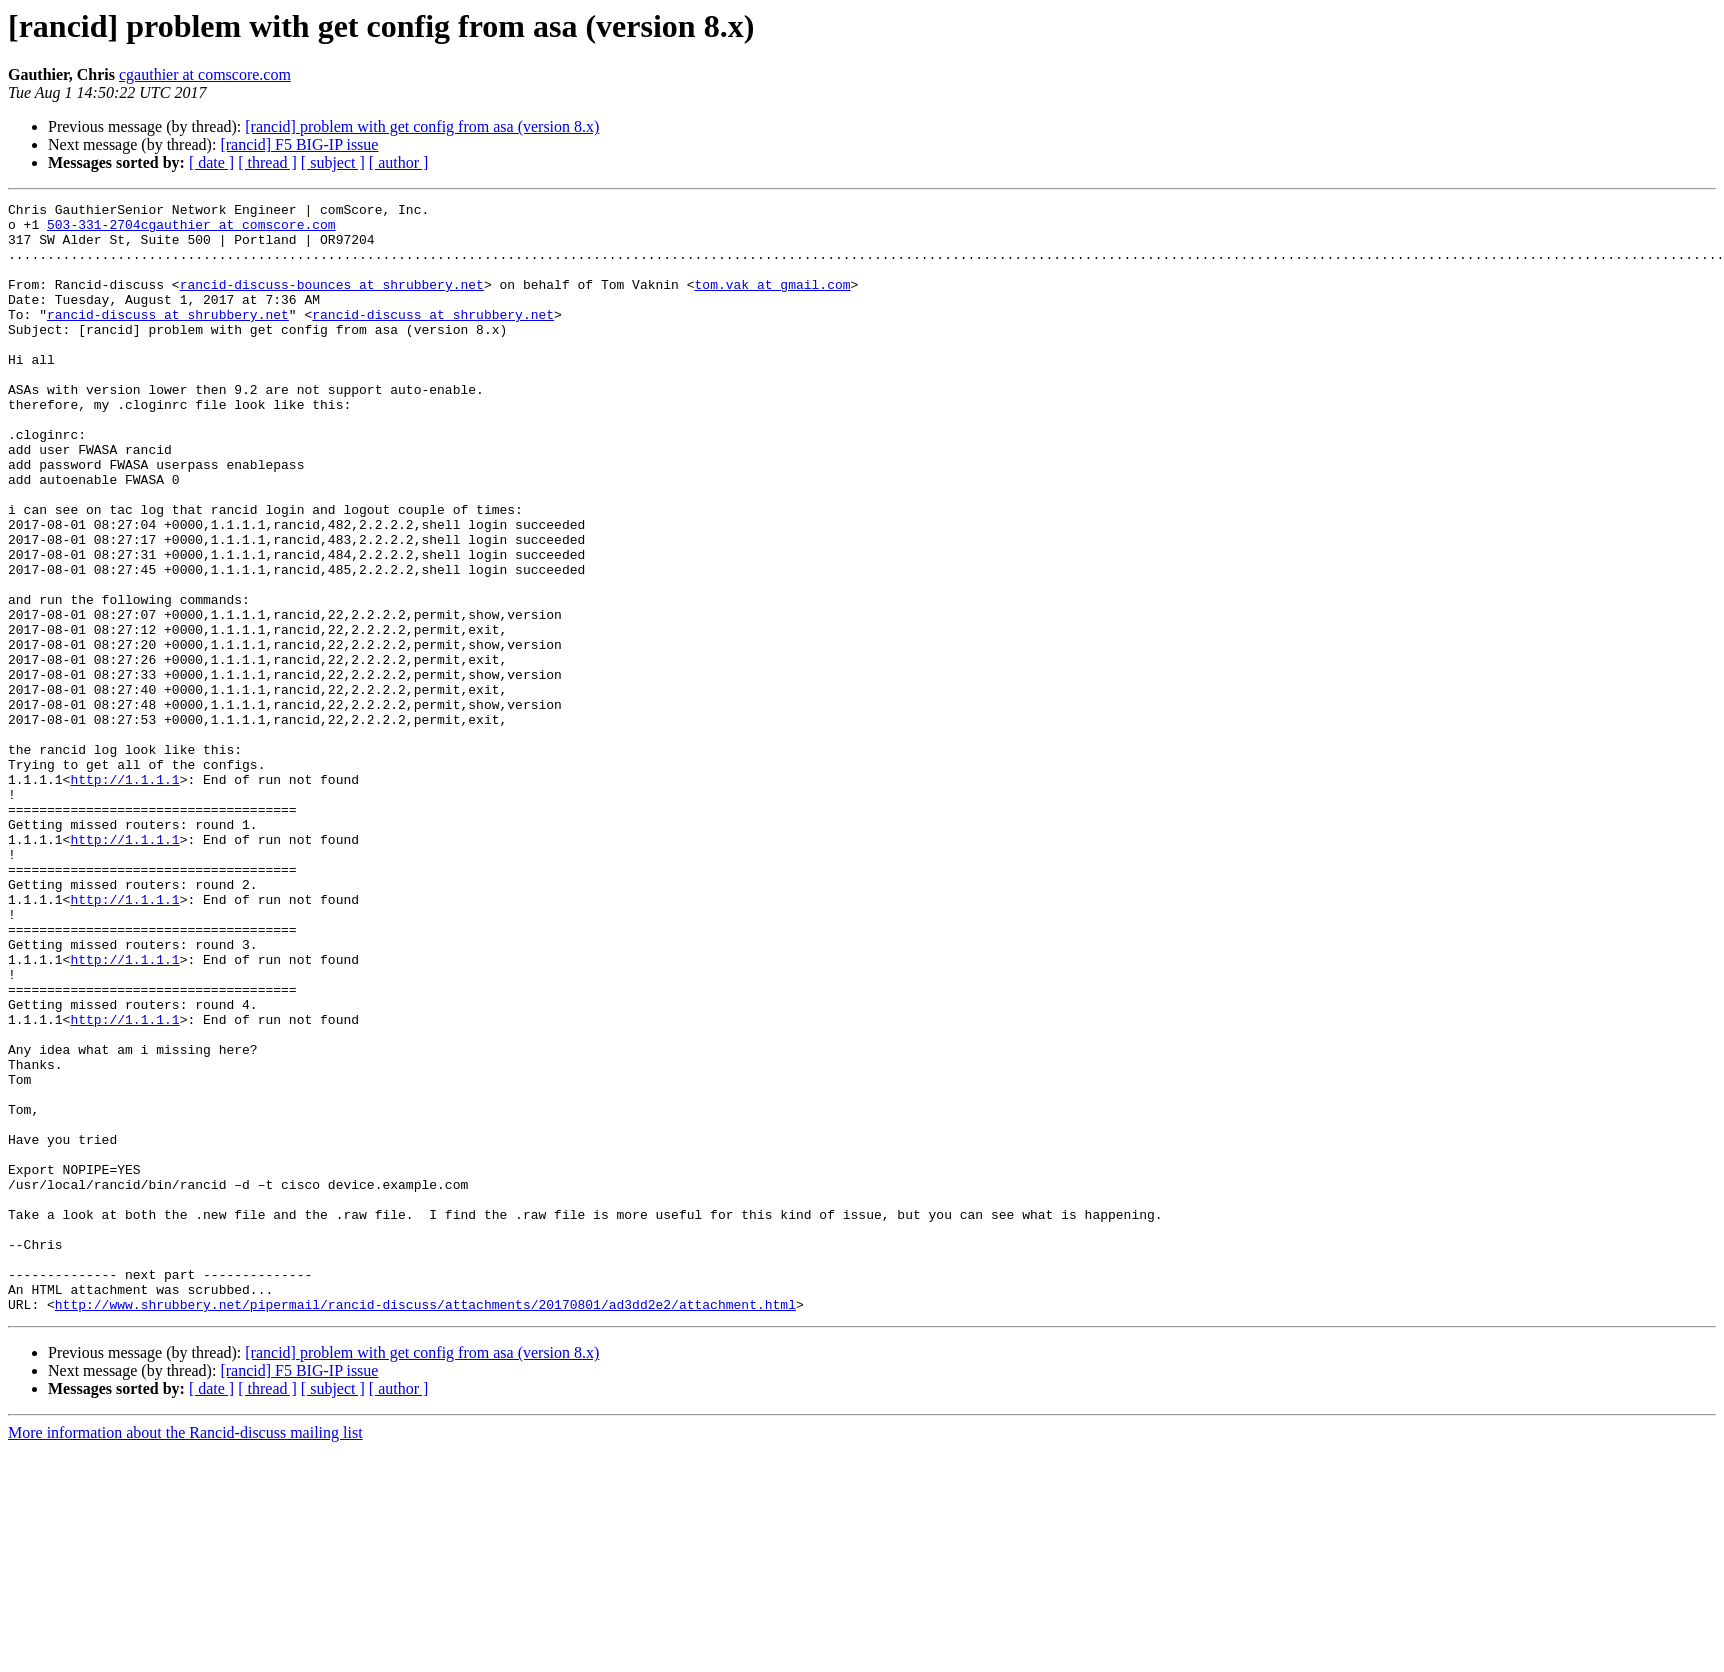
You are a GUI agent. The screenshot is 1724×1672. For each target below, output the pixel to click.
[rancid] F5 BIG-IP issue (299, 144)
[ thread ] (267, 162)
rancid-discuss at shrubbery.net (168, 338)
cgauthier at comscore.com (205, 74)
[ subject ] (333, 162)
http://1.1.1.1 (124, 896)
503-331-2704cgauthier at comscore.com (191, 230)
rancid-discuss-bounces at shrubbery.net (332, 302)
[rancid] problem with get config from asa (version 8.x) (422, 126)
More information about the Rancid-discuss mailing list (185, 1654)
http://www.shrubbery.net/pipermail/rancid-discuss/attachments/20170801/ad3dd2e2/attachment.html (425, 1526)
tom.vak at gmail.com (772, 302)
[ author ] (399, 162)
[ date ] (211, 162)
